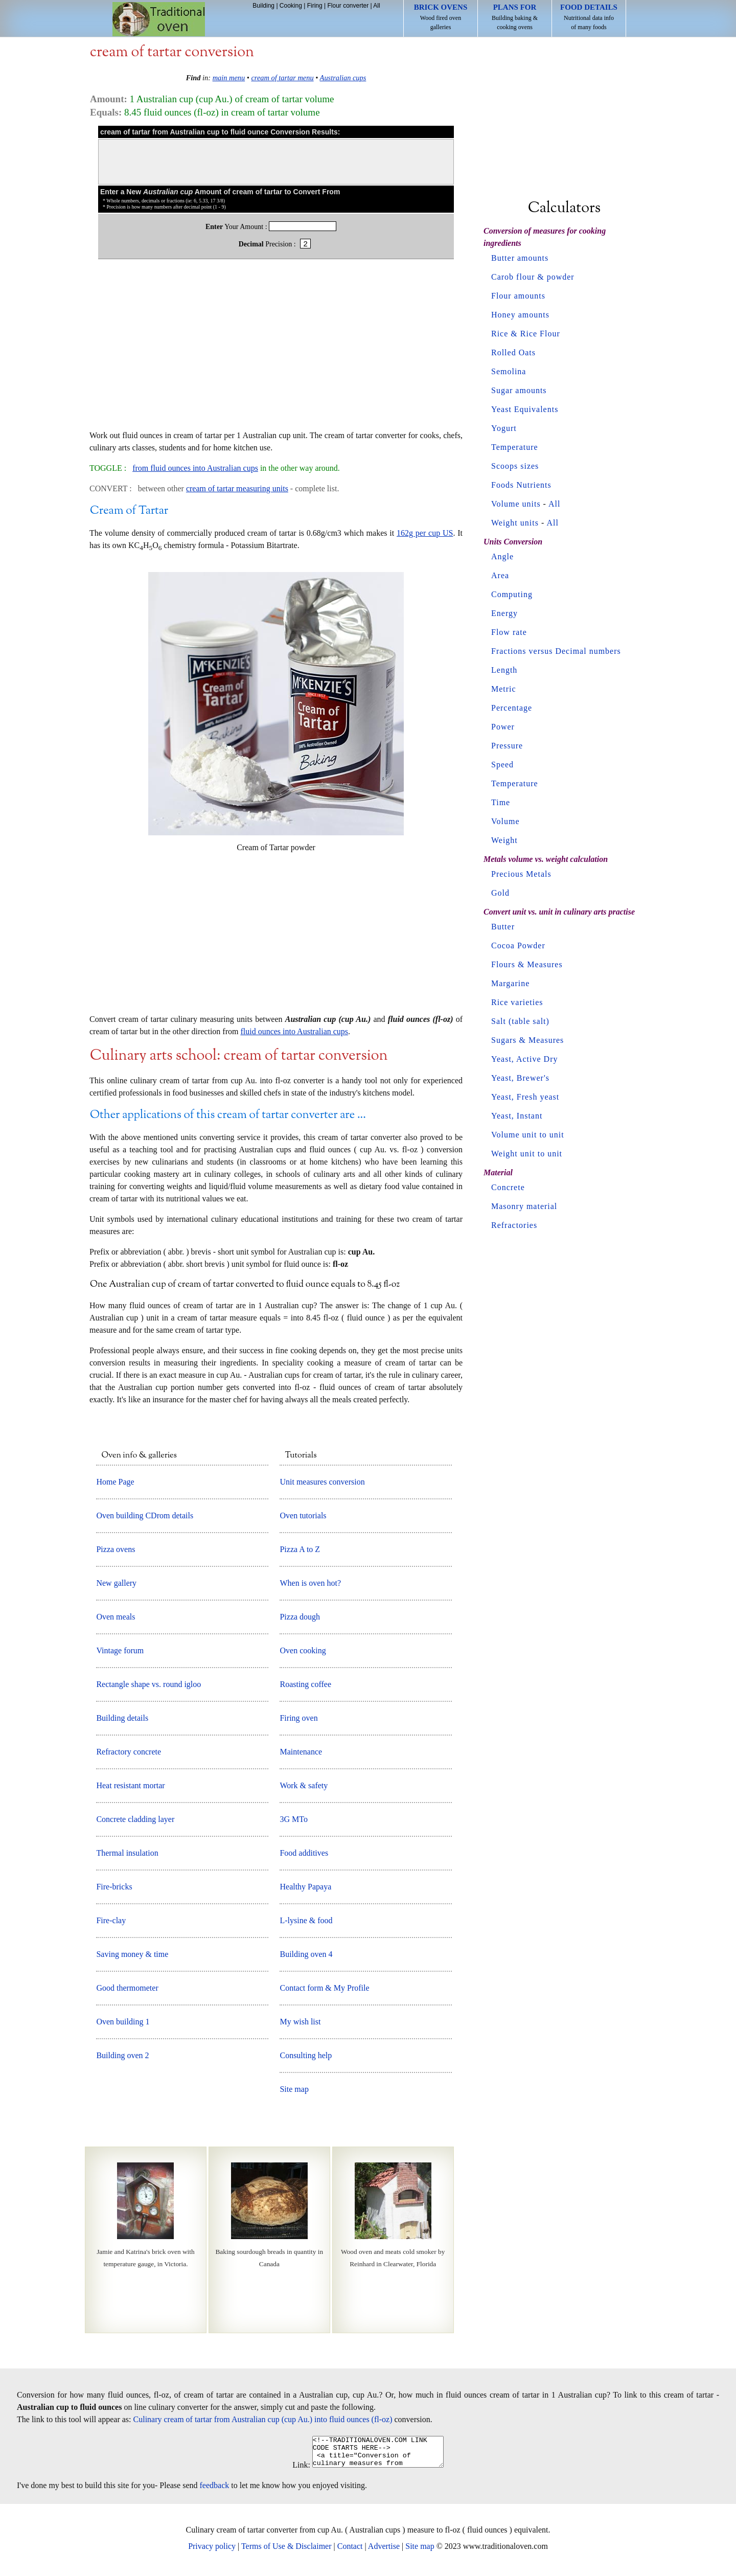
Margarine (510, 983)
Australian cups (343, 78)
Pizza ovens (115, 1549)
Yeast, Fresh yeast (525, 1096)
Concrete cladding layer (135, 1819)
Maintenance (301, 1751)
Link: (294, 2471)
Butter (503, 926)
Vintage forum (120, 1650)
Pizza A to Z (300, 1549)
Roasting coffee (305, 1684)
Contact (350, 2552)
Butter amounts (519, 258)
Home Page (115, 1481)
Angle (502, 556)
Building (263, 5)
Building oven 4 (306, 1954)
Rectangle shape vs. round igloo (148, 1684)
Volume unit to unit (527, 1134)
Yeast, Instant (516, 1115)
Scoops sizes (515, 466)
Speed (502, 764)
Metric (503, 689)
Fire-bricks (114, 1886)
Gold (500, 892)
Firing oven (298, 1718)
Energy (504, 613)
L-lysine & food (306, 1920)
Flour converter (348, 5)
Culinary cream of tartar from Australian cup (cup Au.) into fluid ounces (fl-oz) (263, 2419)
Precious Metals (521, 874)
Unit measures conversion (322, 1481)
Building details (122, 1718)
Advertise (384, 2552)
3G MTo (293, 1819)
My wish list (300, 2021)
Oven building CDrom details (144, 1515)
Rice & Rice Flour (525, 333)
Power (503, 726)
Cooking (291, 5)
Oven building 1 (122, 2021)
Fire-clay (111, 1920)
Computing (512, 594)
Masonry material (524, 1206)
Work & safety (304, 1785)
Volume (505, 821)
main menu (229, 78)
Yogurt (504, 428)
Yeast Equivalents (524, 409)
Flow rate (509, 632)
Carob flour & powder (532, 276)
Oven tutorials (303, 1515)
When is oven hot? (310, 1583)
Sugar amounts (519, 390)
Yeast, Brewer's (520, 1078)
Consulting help (306, 2055)
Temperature (514, 447)
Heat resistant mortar (130, 1785)
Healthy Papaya (305, 1886)
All (376, 5)
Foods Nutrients (521, 485)
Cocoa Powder (518, 945)
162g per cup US (425, 533)
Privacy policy (212, 2552)
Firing (315, 5)
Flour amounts (518, 295)
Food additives (304, 1853)
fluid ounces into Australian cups (294, 1031)
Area (500, 575)
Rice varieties (517, 1002)
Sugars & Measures (527, 1040)
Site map (294, 2089)
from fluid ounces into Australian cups (195, 468)
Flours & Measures (527, 964)
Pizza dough (300, 1616)
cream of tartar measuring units (237, 488)
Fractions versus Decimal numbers (556, 651)
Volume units (516, 503)
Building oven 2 (122, 2055)
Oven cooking (303, 1650)
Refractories (514, 1225)
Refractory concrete (128, 1751)
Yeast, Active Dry (524, 1059)
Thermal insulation (127, 1853)
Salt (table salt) (520, 1021)
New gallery (116, 1583)
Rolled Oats (513, 352)
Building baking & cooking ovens (515, 17)
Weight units (515, 522)
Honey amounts (520, 314)
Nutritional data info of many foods (588, 17)
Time (500, 802)
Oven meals (115, 1616)
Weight (504, 840)
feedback (214, 2491)
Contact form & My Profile (324, 1988)
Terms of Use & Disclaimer (286, 2552)
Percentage (511, 707)
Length (504, 670)
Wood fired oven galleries (441, 17)
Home (158, 19)
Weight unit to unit (526, 1153)
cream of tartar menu (282, 78)
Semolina (508, 371)
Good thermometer (127, 1988)
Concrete (508, 1187)
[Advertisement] (276, 349)
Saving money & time (132, 1954)
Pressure (507, 745)
